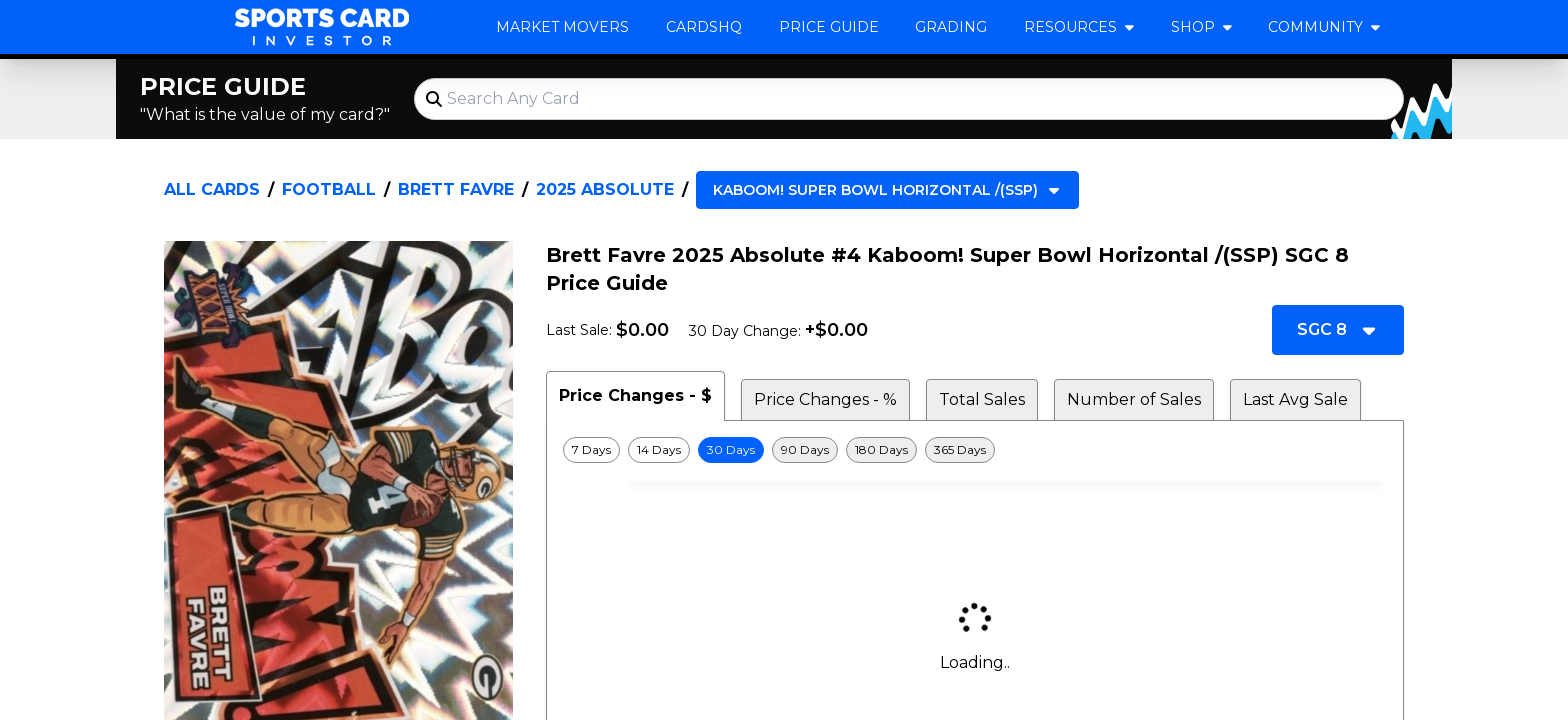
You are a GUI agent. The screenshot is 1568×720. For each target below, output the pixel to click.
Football (329, 189)
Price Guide (829, 27)
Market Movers (562, 27)
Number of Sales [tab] (1134, 399)
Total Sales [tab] (982, 399)
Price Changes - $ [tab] (635, 395)
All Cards (212, 189)
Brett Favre (456, 189)
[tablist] (975, 396)
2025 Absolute (605, 189)
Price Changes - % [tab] (825, 399)
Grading (951, 27)
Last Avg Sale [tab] (1295, 399)
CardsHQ (704, 27)
